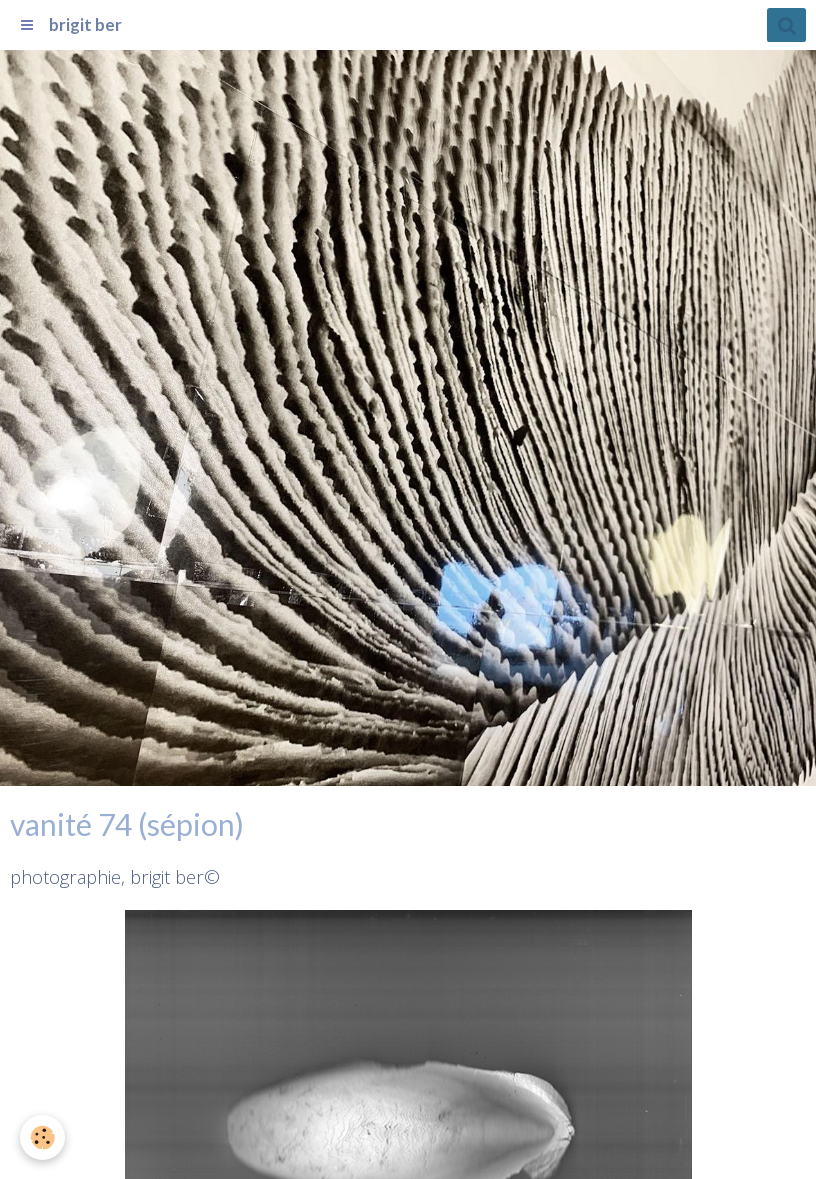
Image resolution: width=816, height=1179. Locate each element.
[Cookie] (42, 1137)
